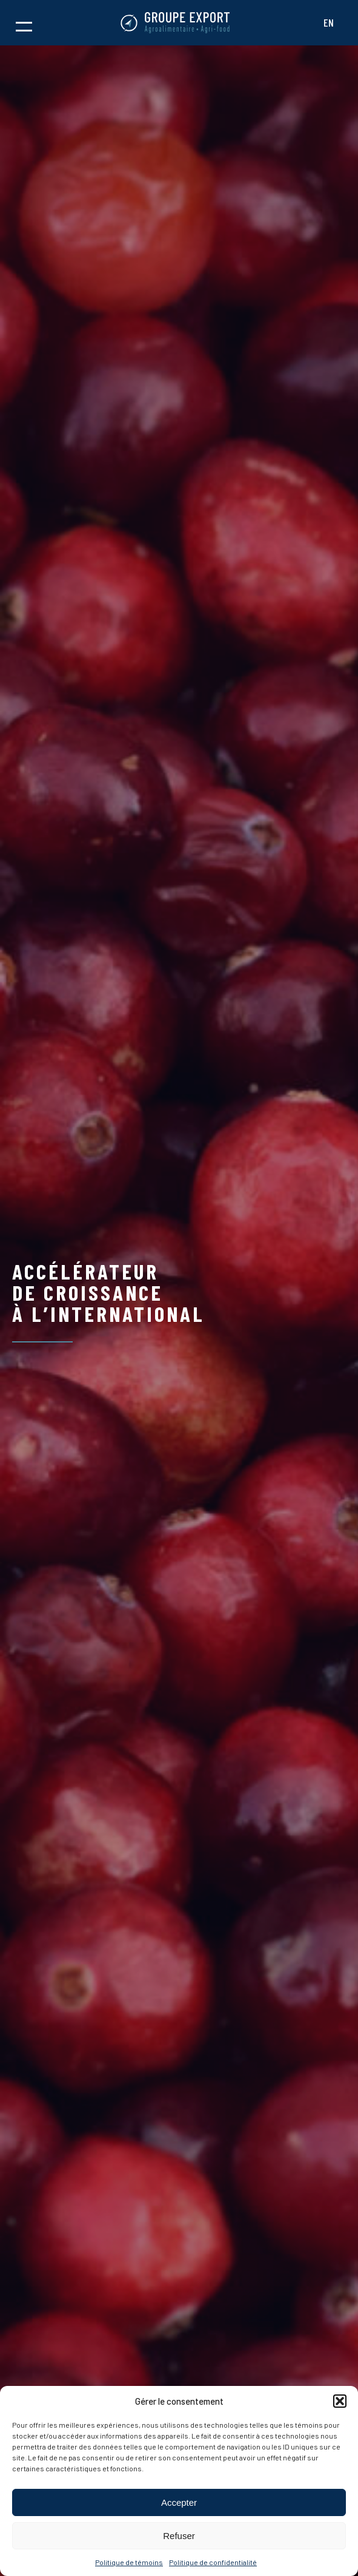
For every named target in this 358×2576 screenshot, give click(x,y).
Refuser (179, 2536)
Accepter (179, 2502)
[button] (340, 2401)
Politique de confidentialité (213, 2562)
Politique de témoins (129, 2562)
